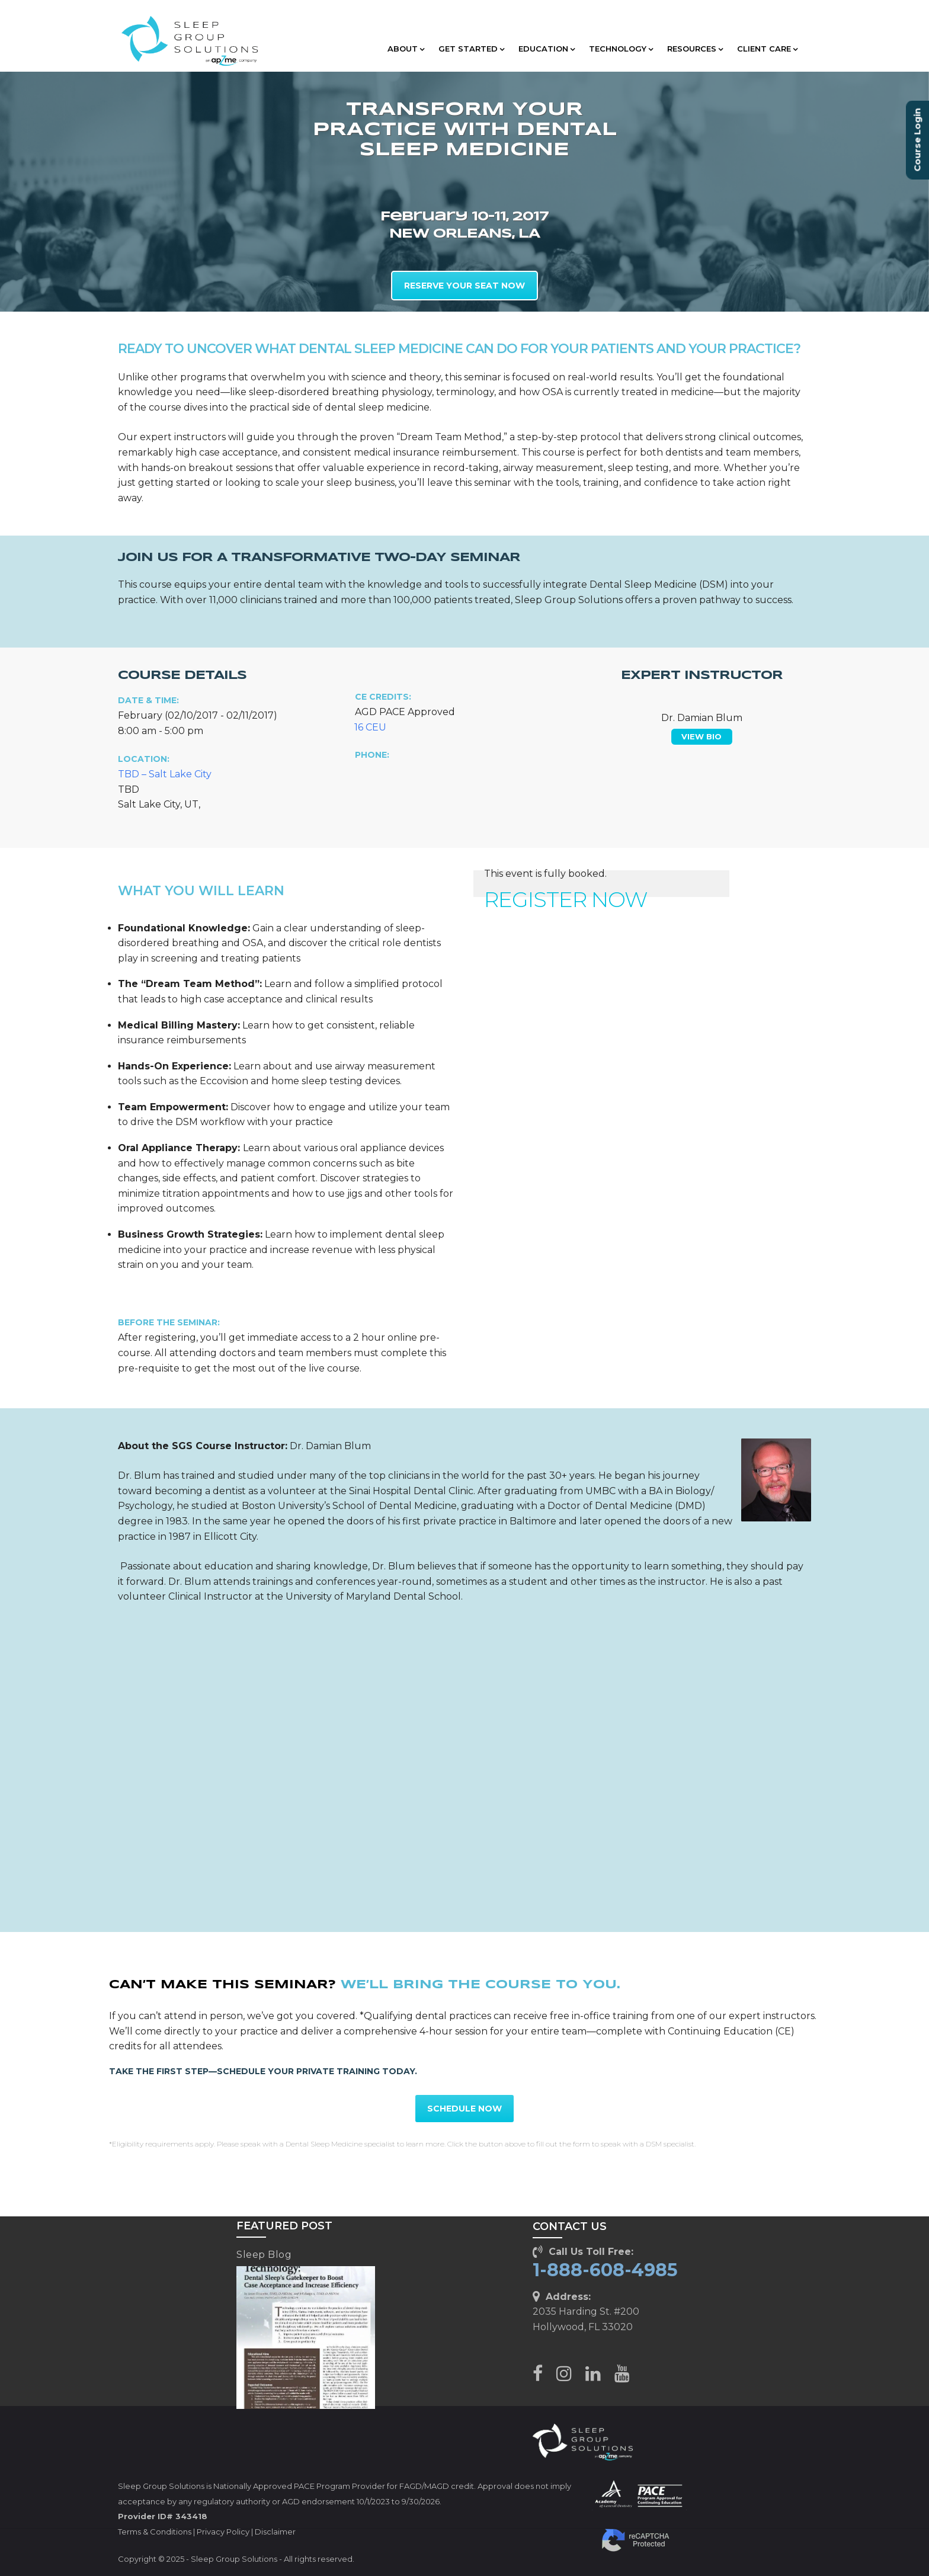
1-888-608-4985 (605, 2270)
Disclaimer (275, 2531)
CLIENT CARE (767, 48)
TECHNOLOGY (621, 48)
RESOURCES (695, 48)
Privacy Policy (223, 2531)
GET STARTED (471, 48)
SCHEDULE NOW (464, 2108)
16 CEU (370, 727)
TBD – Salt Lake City (165, 774)
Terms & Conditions (154, 2531)
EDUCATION (546, 48)
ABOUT (405, 48)
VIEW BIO (701, 736)
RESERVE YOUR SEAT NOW (464, 285)
